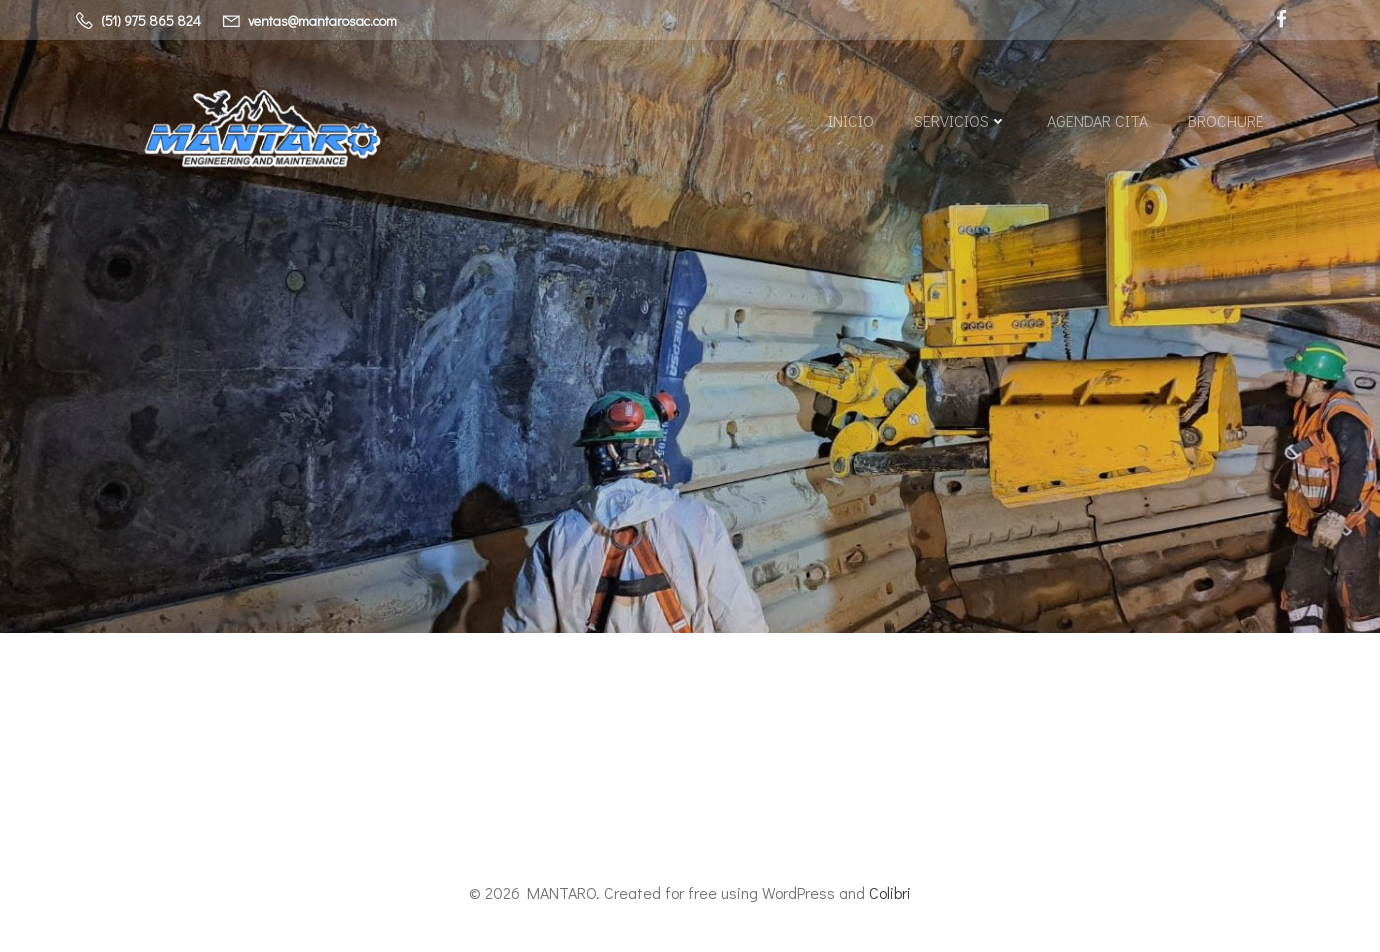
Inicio (851, 120)
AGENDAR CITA (1097, 120)
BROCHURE (1226, 120)
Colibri (890, 892)
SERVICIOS (960, 120)
